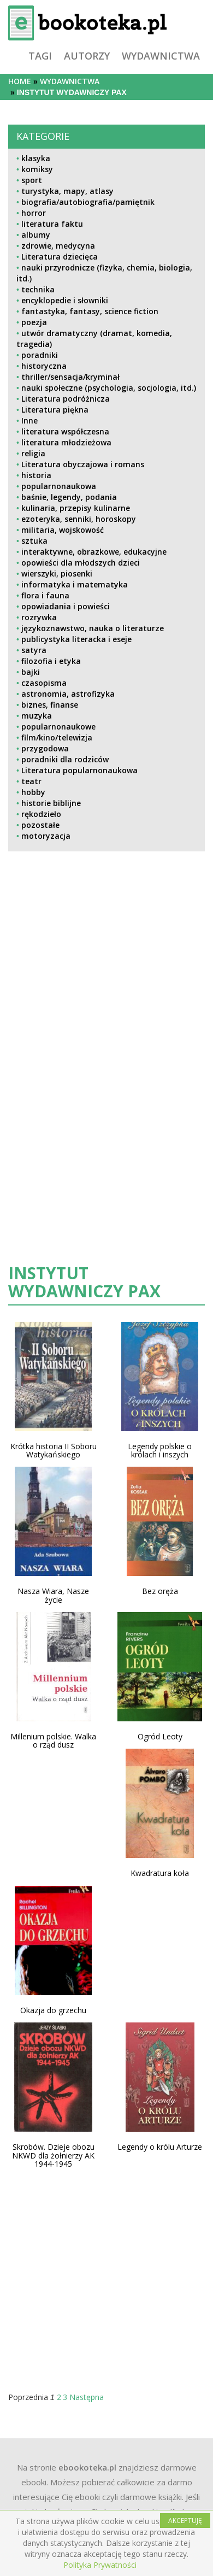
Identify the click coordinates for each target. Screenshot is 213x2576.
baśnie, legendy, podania (69, 497)
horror (33, 213)
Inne (29, 420)
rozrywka (39, 617)
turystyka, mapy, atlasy (67, 191)
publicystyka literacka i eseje (76, 639)
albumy (35, 235)
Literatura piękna (54, 409)
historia (36, 475)
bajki (30, 672)
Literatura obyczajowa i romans (82, 464)
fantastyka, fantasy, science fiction (89, 311)
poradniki (39, 355)
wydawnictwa (161, 55)
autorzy (87, 55)
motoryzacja (45, 836)
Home (19, 81)
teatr (31, 781)
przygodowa (45, 748)
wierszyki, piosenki (56, 573)
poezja (34, 322)
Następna (86, 2397)
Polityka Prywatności (100, 2565)
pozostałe (40, 825)
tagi (40, 55)
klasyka (35, 158)
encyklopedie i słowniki (64, 300)
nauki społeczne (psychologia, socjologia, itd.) (108, 388)
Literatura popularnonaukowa (79, 770)
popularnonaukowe (58, 726)
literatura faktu (52, 224)
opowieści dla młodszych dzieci (80, 562)
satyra (33, 650)
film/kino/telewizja (56, 737)
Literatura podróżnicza (65, 398)
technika (38, 289)
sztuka (34, 541)
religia (33, 453)
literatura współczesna (65, 431)
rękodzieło (41, 814)
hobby (33, 792)
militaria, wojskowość (62, 530)
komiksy (37, 169)
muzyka (36, 715)
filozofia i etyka (51, 661)
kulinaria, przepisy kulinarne (75, 508)
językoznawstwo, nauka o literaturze (92, 628)
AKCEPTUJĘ (185, 2520)
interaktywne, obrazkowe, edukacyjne (94, 551)
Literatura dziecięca (59, 256)
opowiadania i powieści (65, 606)
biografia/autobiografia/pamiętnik (88, 202)
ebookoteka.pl (87, 2467)
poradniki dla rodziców (65, 759)
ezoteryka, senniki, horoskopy (78, 519)
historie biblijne (51, 803)
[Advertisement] (99, 955)
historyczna (44, 366)
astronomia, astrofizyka (68, 694)
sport (31, 180)
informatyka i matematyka (74, 584)
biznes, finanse (49, 704)
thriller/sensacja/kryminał (70, 377)
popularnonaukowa (58, 486)
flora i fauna (45, 595)
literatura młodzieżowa (66, 442)
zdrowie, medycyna (58, 245)
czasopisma (44, 683)
